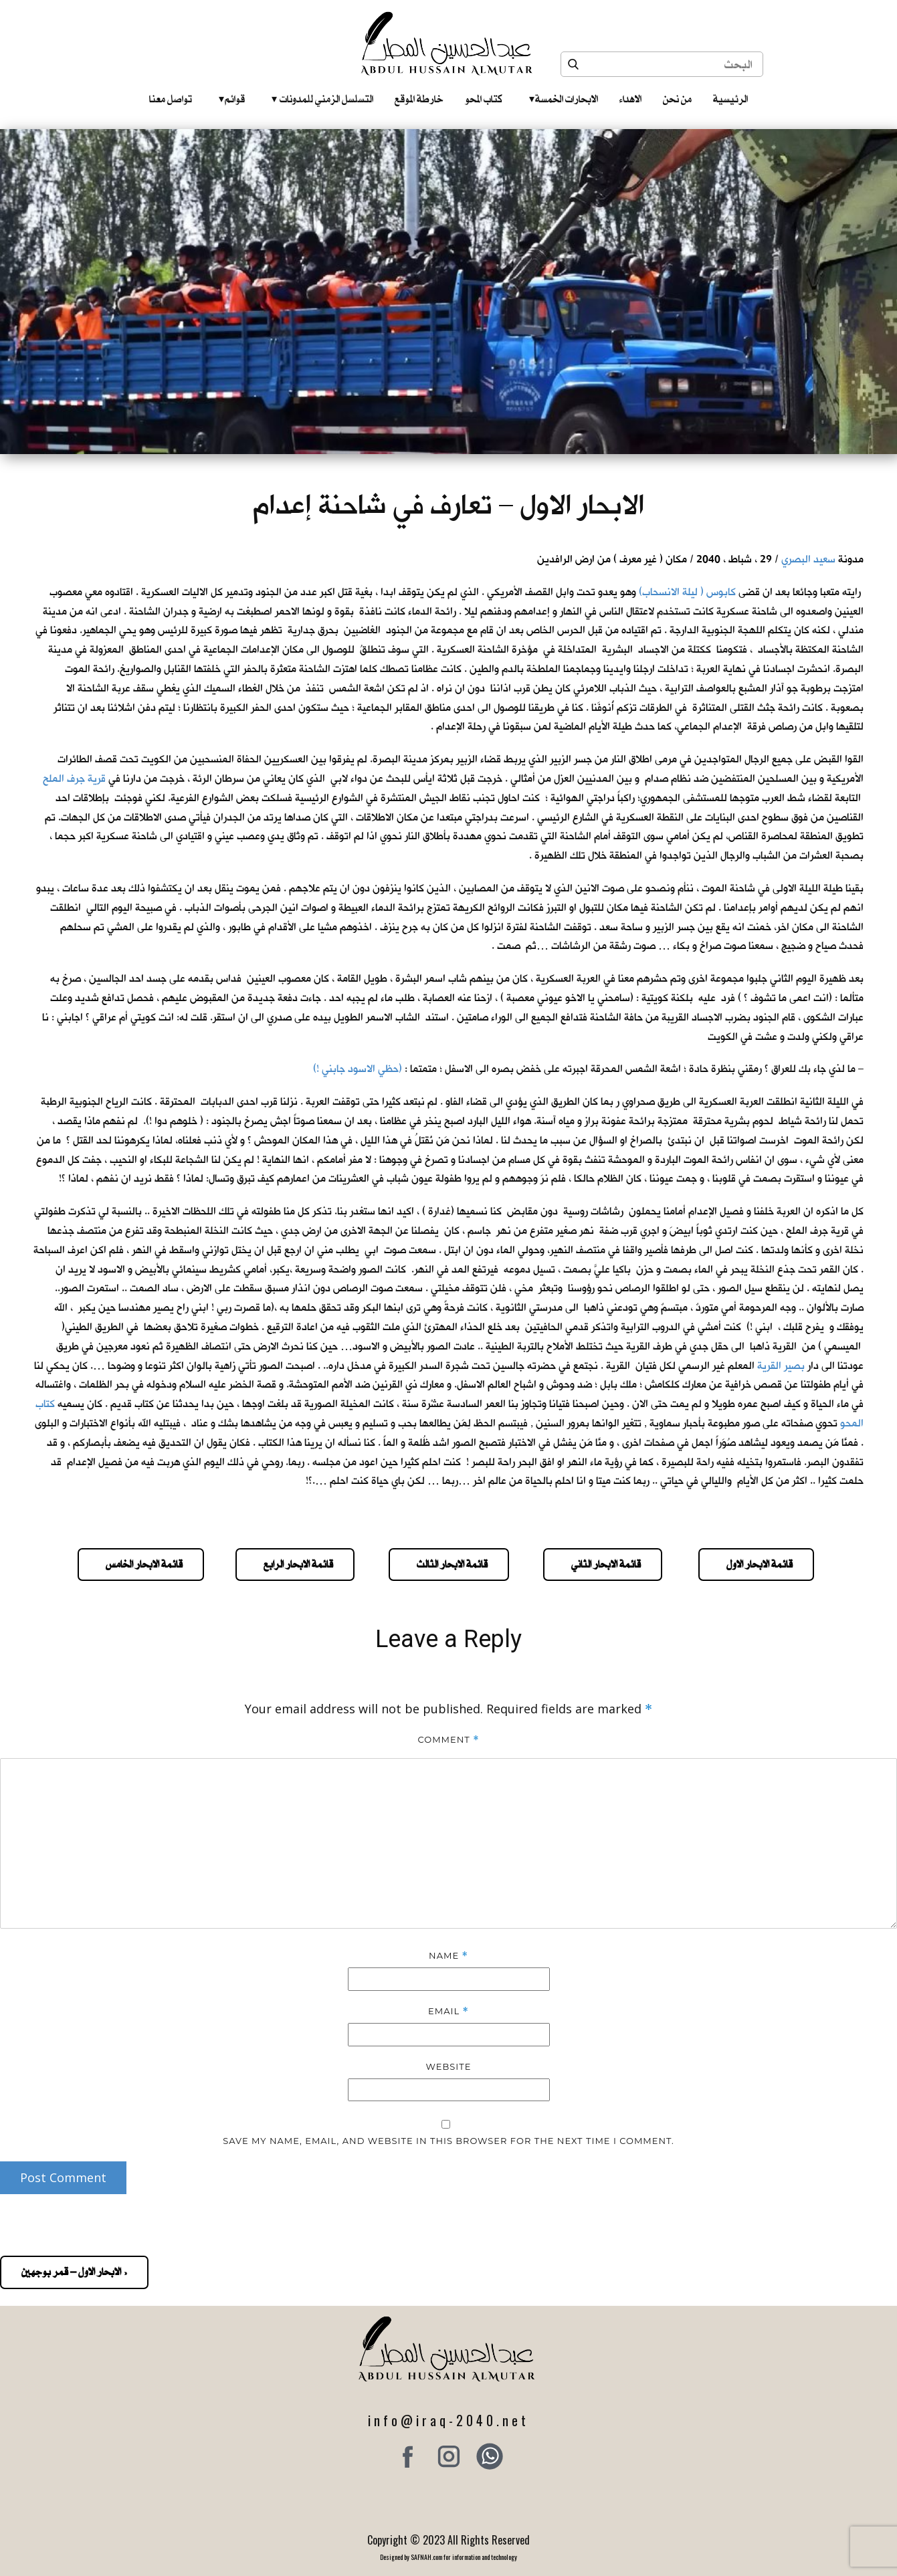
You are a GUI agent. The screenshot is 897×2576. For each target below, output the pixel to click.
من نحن (677, 99)
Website (449, 2066)
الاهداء (630, 99)
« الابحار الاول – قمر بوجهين (74, 2271)
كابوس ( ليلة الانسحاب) (687, 592)
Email (448, 2011)
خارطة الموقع (419, 99)
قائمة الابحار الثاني (603, 1564)
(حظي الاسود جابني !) (357, 1069)
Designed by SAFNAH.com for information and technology (448, 2557)
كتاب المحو (483, 99)
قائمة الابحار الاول (756, 1564)
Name (448, 1955)
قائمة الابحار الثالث (449, 1564)
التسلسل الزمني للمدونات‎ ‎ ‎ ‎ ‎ (322, 99)
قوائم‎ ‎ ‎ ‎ (232, 99)
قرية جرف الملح (74, 778)
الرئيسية (730, 99)
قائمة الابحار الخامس (141, 1564)
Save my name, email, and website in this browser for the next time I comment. (448, 2140)
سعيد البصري (808, 559)
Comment (448, 1739)
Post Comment (63, 2177)
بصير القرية (781, 1366)
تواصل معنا (170, 99)
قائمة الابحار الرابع (295, 1564)
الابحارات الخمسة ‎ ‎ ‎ (563, 99)
